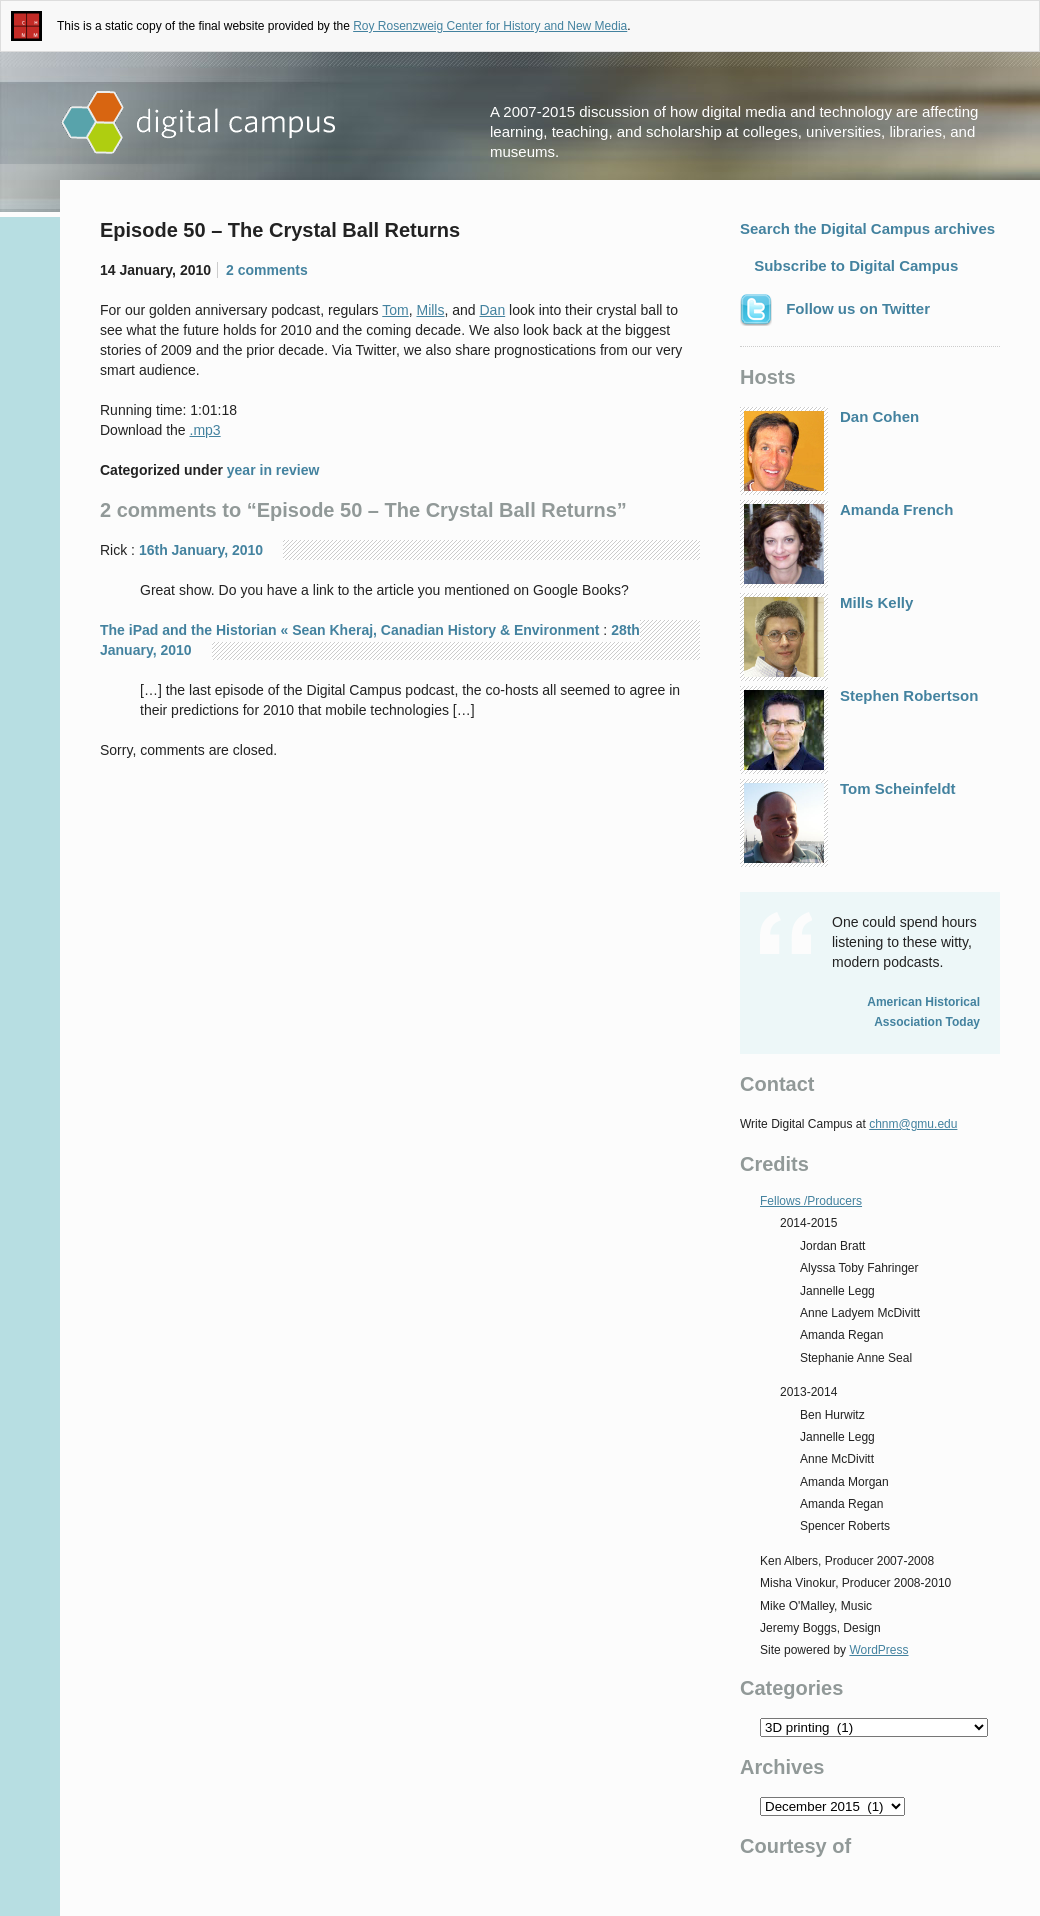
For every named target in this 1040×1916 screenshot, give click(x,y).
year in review (273, 470)
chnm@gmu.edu (913, 1124)
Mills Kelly (826, 637)
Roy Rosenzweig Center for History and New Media (490, 26)
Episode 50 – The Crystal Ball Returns (280, 230)
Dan (493, 310)
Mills (430, 310)
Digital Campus (200, 123)
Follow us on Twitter (835, 310)
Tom (395, 310)
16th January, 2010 (201, 550)
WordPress (878, 1650)
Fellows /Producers (811, 1201)
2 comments (267, 270)
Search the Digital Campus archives (867, 228)
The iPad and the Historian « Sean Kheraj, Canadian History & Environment (349, 630)
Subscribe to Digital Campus (854, 265)
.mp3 (205, 430)
